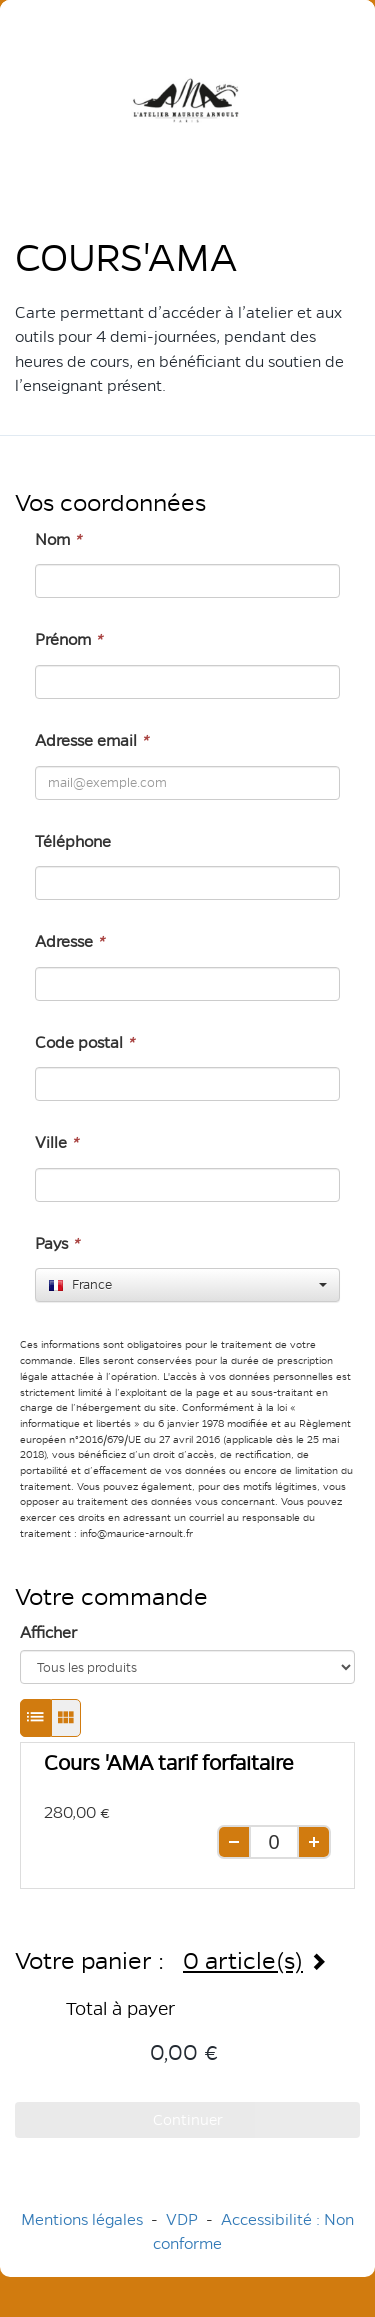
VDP (184, 2219)
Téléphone (73, 841)
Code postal (84, 1042)
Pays (57, 1243)
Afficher (48, 1632)
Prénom (68, 639)
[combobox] (187, 1285)
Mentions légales (82, 2219)
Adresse (69, 941)
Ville (56, 1142)
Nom (58, 539)
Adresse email (91, 740)
